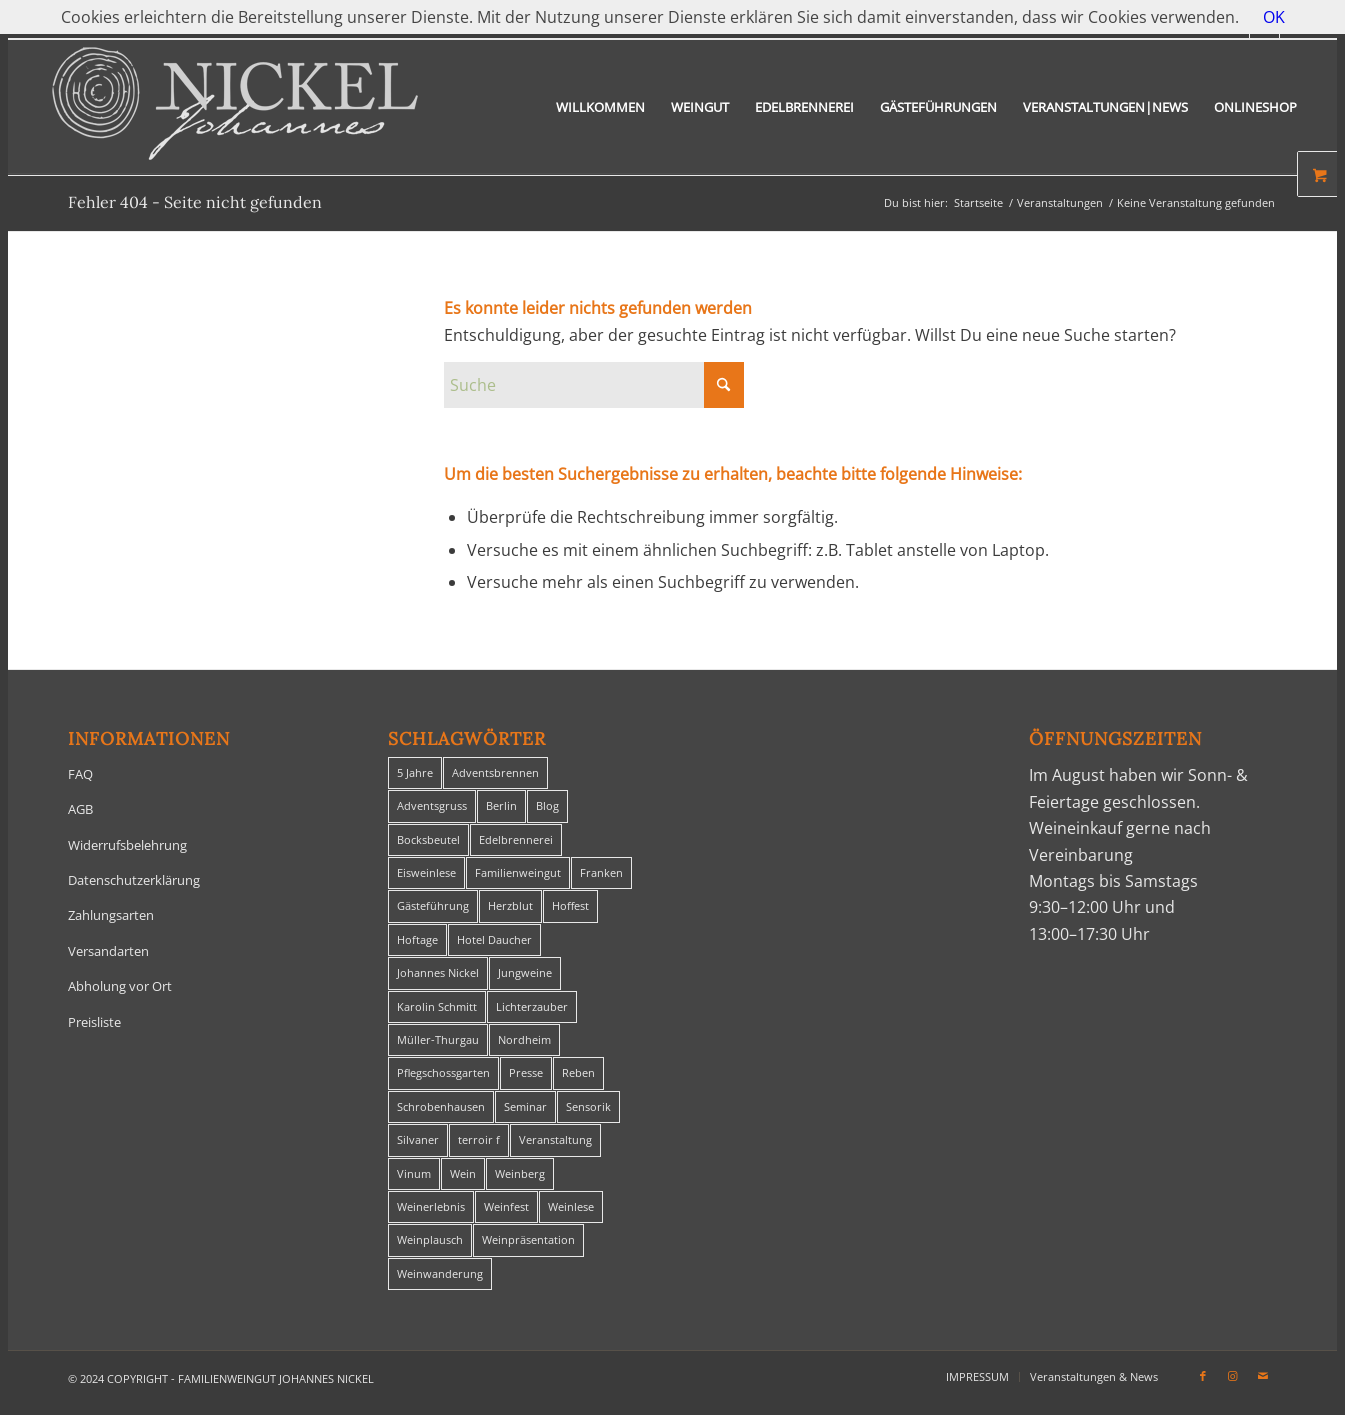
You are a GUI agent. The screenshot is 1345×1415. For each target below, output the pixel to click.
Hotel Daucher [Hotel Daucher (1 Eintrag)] (494, 939)
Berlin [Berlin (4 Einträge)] (501, 805)
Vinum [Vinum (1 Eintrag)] (414, 1173)
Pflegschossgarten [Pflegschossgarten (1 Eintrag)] (443, 1072)
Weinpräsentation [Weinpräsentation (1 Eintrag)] (528, 1239)
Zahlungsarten (111, 915)
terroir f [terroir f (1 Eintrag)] (479, 1139)
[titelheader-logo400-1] (235, 107)
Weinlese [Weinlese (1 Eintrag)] (571, 1206)
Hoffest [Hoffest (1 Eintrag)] (570, 905)
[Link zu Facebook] (1203, 1376)
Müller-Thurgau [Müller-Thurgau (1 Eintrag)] (438, 1039)
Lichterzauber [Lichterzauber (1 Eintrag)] (532, 1006)
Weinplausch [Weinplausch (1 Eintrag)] (430, 1239)
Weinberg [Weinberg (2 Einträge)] (520, 1173)
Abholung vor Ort (120, 986)
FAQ (80, 774)
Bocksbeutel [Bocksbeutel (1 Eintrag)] (428, 839)
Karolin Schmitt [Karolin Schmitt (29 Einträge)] (437, 1006)
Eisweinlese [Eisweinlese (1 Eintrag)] (426, 872)
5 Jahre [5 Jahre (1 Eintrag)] (415, 772)
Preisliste (94, 1022)
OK (1274, 17)
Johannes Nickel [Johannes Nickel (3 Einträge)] (438, 972)
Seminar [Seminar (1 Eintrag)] (525, 1106)
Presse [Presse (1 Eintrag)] (526, 1072)
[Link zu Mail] (1263, 1376)
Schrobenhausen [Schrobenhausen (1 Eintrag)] (441, 1106)
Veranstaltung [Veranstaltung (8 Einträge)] (555, 1139)
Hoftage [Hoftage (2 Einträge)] (417, 939)
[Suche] (594, 385)
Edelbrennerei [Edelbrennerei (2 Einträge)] (516, 839)
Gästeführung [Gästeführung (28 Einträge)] (433, 905)
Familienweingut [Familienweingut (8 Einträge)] (518, 872)
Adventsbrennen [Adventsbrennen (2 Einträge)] (495, 772)
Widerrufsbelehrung (127, 845)
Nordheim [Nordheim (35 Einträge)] (524, 1039)
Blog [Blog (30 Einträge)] (547, 805)
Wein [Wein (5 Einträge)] (463, 1173)
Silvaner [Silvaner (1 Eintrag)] (418, 1139)
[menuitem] (600, 107)
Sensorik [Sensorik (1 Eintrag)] (588, 1106)
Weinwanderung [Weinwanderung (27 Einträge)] (440, 1273)
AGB (80, 809)
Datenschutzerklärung (134, 880)
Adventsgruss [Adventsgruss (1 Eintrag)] (432, 805)
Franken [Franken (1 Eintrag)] (601, 872)
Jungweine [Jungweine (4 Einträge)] (525, 972)
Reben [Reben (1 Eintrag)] (578, 1072)
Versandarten (108, 951)
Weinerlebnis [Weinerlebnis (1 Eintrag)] (431, 1206)
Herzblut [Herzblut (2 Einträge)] (510, 905)
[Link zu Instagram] (1233, 1376)
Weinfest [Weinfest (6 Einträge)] (506, 1206)
